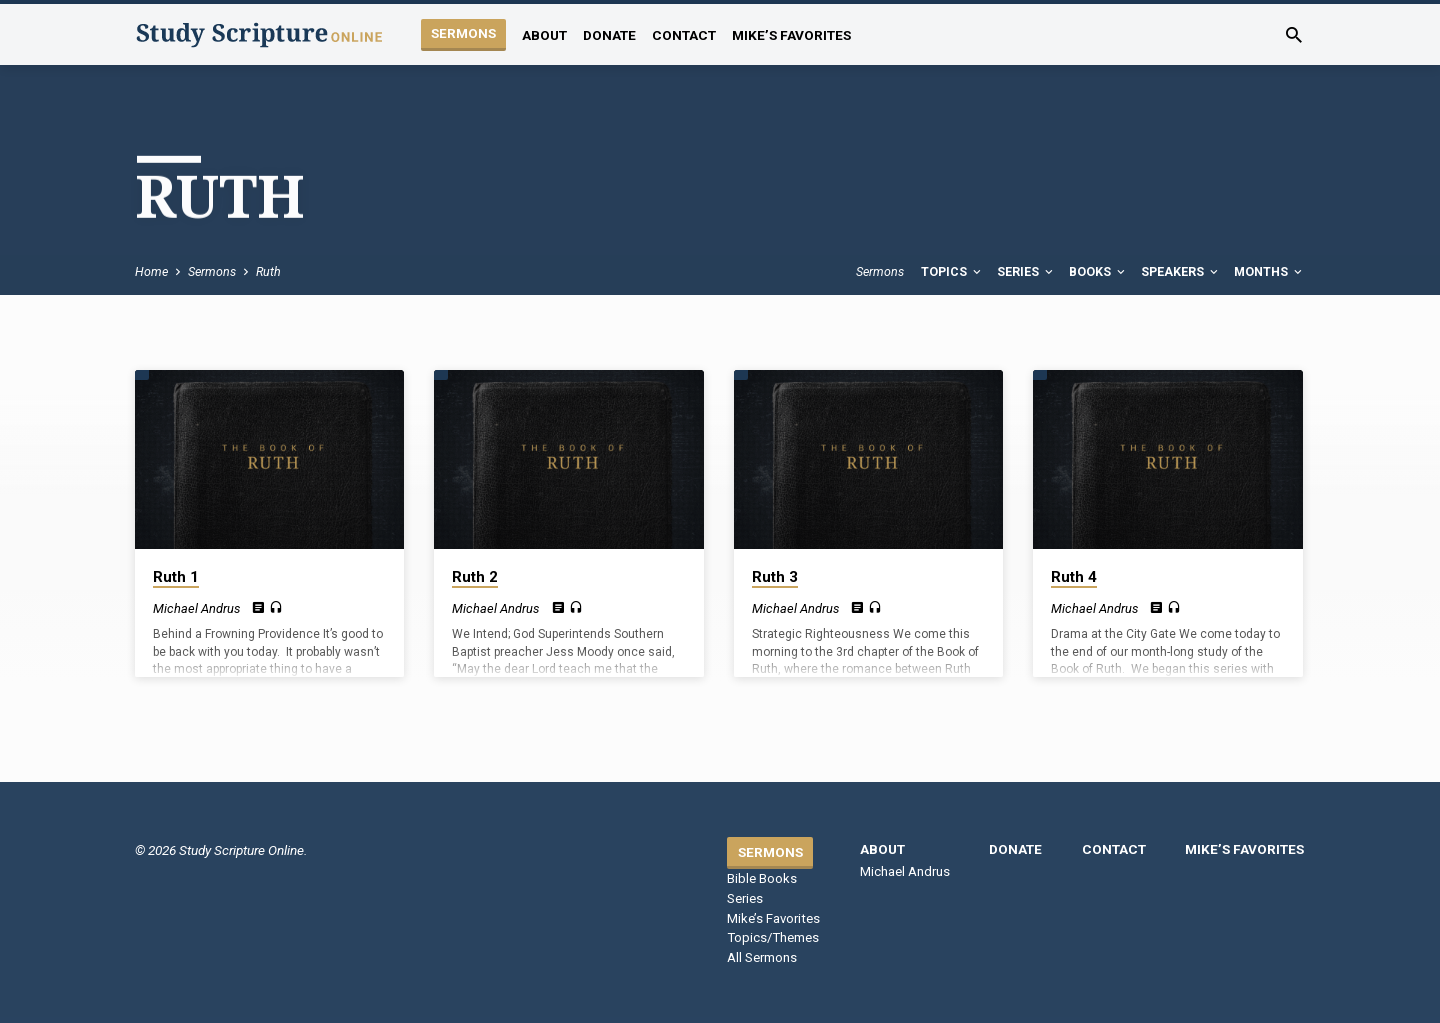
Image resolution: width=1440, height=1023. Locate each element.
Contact (684, 35)
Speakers (1181, 271)
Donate (609, 35)
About (544, 35)
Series (1026, 271)
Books (1098, 271)
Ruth (268, 271)
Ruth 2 (475, 577)
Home (151, 271)
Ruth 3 (775, 577)
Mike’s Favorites (791, 35)
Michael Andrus (196, 608)
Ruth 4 (1074, 577)
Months (1269, 271)
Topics (952, 271)
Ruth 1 (176, 577)
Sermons (463, 33)
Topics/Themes (773, 937)
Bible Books (762, 878)
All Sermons (762, 957)
